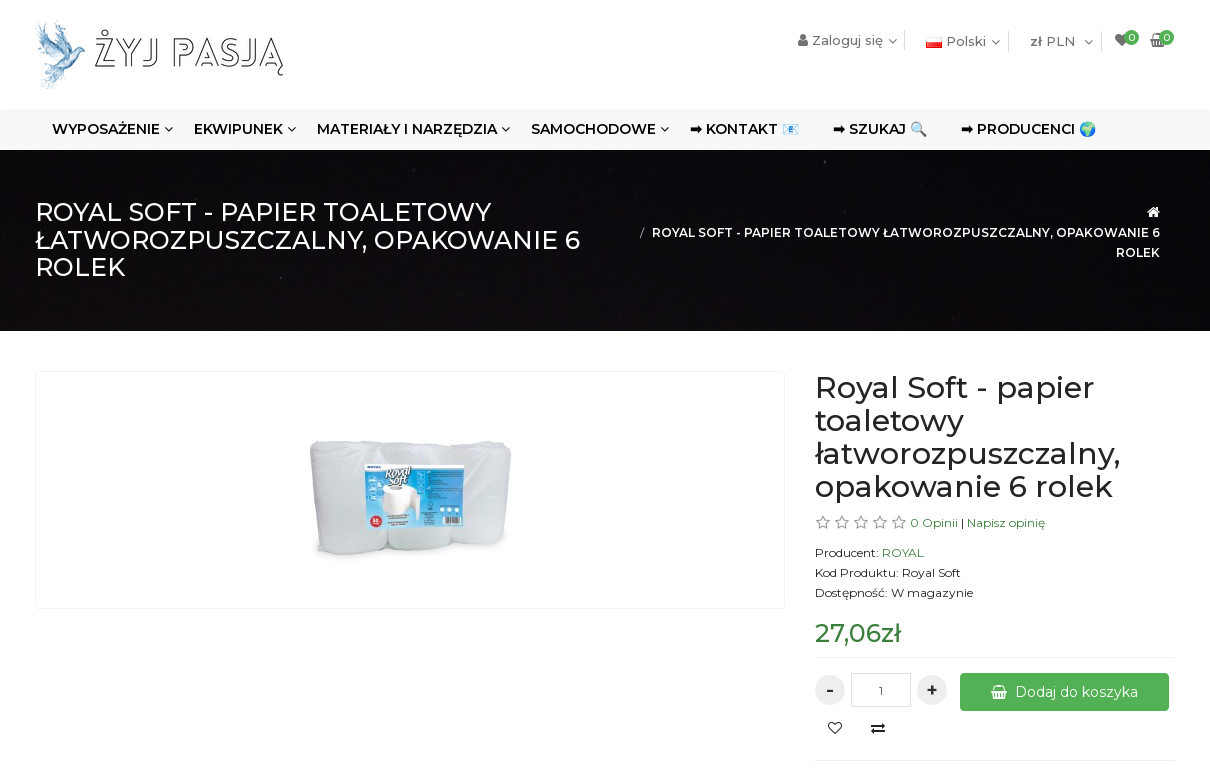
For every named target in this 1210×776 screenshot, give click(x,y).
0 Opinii (934, 522)
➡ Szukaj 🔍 (880, 129)
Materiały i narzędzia (407, 129)
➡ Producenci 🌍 (1028, 129)
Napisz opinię (1006, 522)
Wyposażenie (106, 129)
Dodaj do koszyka (1064, 692)
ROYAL (903, 552)
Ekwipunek (238, 129)
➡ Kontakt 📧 (744, 129)
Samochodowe (593, 129)
